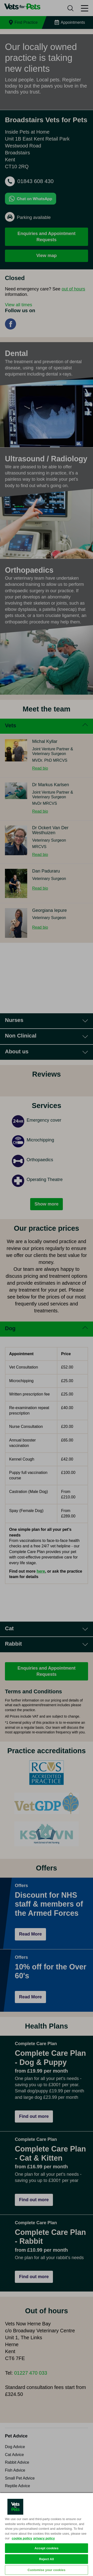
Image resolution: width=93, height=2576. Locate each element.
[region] (46, 2534)
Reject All (46, 2559)
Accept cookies (46, 2548)
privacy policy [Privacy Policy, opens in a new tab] (44, 2538)
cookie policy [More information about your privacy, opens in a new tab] (22, 2538)
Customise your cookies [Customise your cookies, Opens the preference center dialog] (46, 2570)
